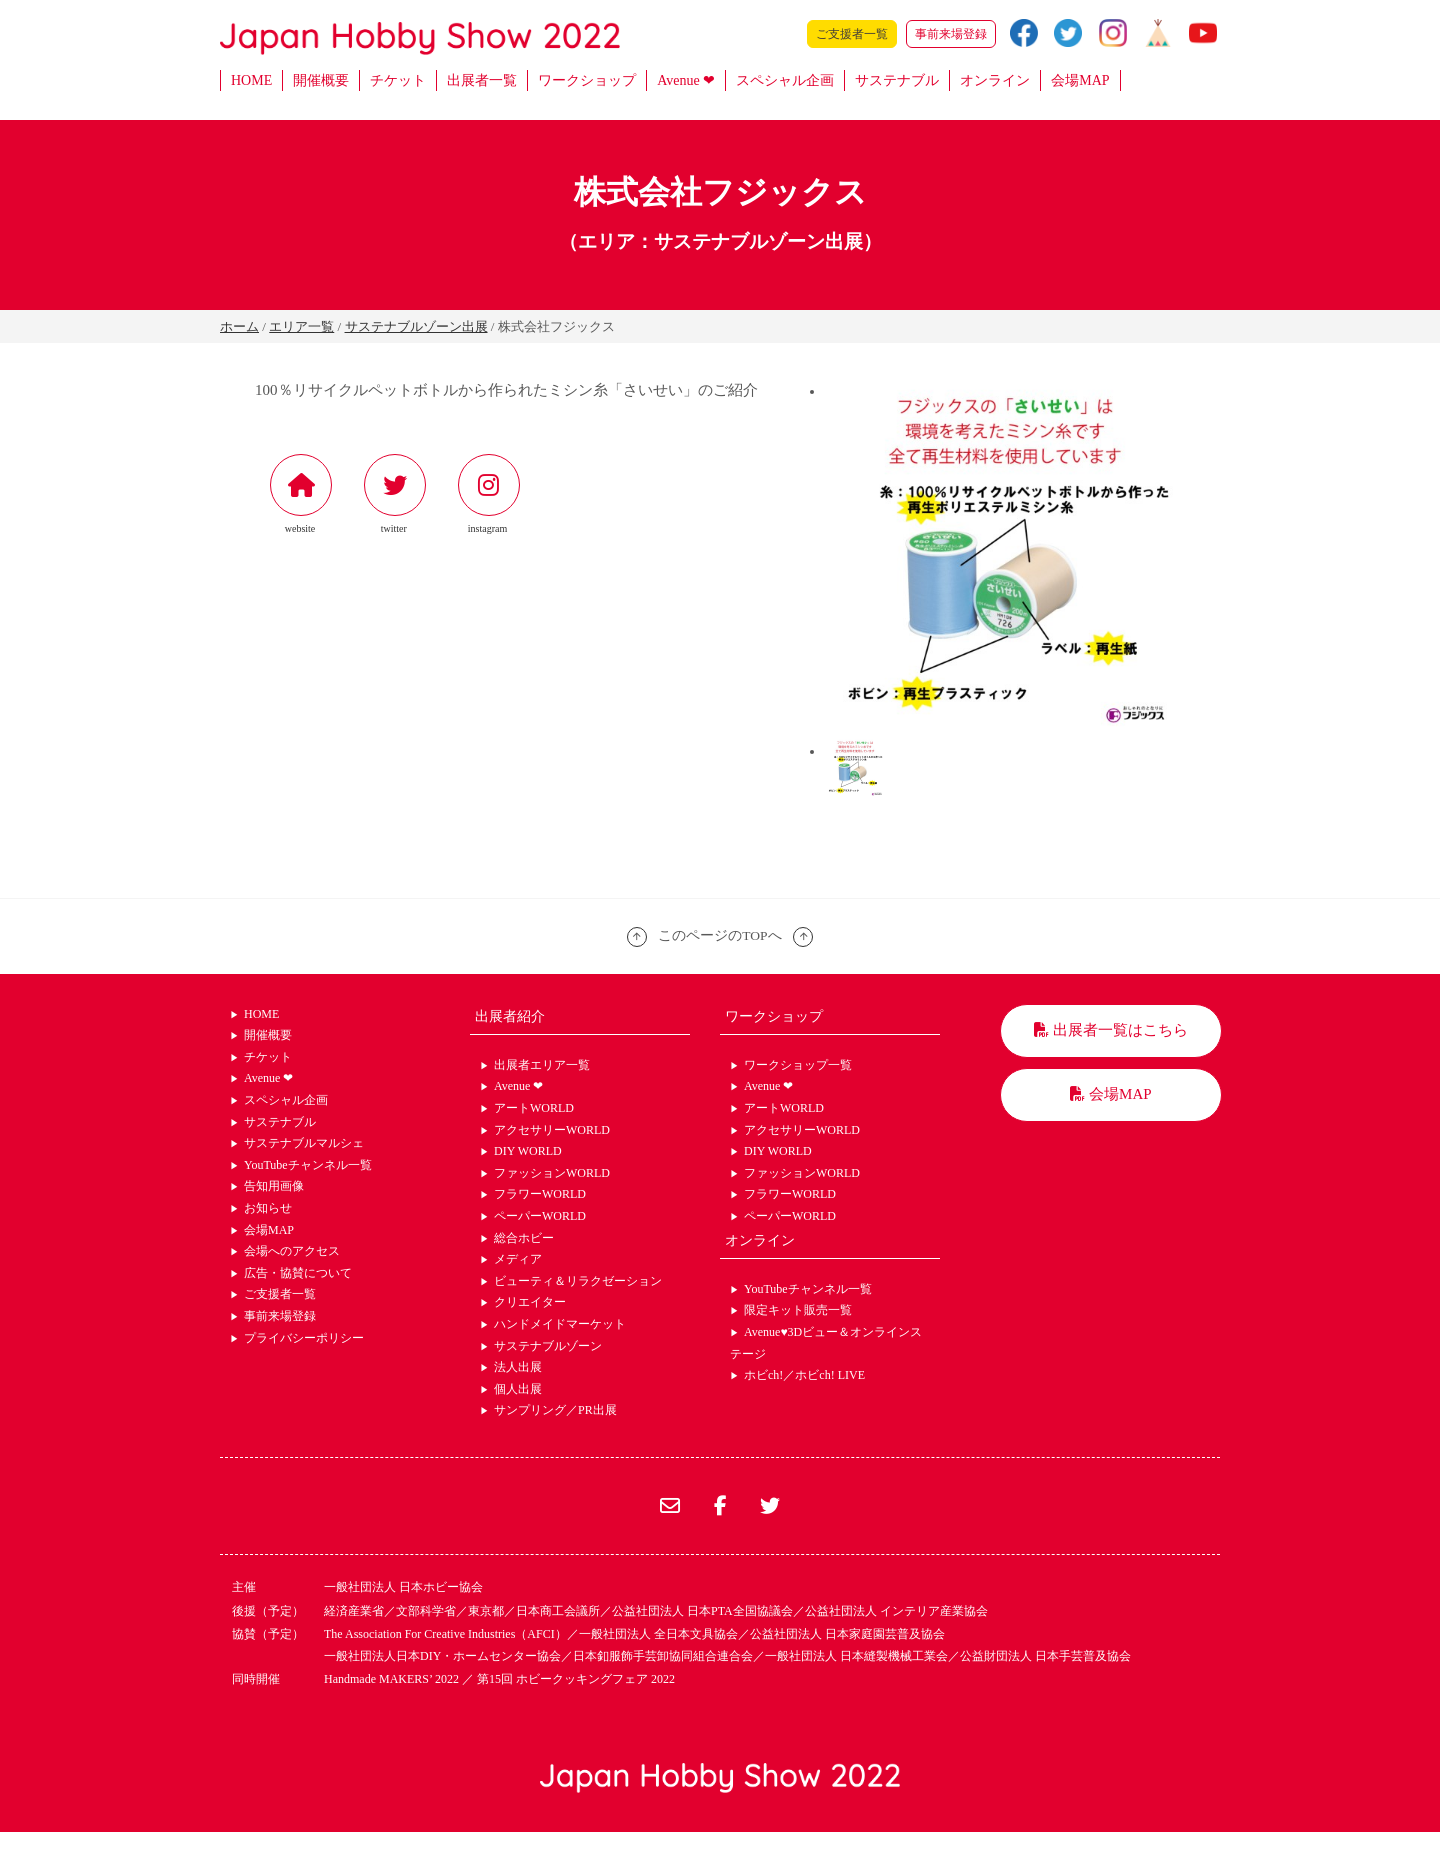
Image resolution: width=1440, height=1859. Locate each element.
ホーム (239, 326)
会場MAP (1080, 80)
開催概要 (321, 80)
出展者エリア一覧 (542, 1065)
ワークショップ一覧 (798, 1065)
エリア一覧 (301, 326)
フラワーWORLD (540, 1194)
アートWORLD (534, 1108)
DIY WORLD (528, 1151)
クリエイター (530, 1302)
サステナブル (897, 80)
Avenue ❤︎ (686, 80)
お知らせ (268, 1208)
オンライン (995, 80)
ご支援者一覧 (852, 34)
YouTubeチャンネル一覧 (308, 1165)
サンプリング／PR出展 (555, 1410)
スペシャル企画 (785, 80)
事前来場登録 (951, 34)
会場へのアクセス (292, 1251)
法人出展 (518, 1367)
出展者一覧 (482, 80)
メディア (518, 1259)
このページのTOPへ (720, 935)
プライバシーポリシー (304, 1338)
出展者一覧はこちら (1111, 1030)
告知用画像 (274, 1186)
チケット (398, 80)
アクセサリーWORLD (552, 1130)
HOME (251, 80)
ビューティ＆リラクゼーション (578, 1281)
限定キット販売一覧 (798, 1310)
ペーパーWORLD (540, 1216)
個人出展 (518, 1389)
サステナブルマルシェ (304, 1143)
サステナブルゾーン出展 (416, 326)
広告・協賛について (298, 1273)
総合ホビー (524, 1238)
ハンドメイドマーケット (560, 1324)
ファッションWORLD (552, 1173)
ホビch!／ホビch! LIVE (804, 1375)
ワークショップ (587, 80)
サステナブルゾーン (548, 1346)
